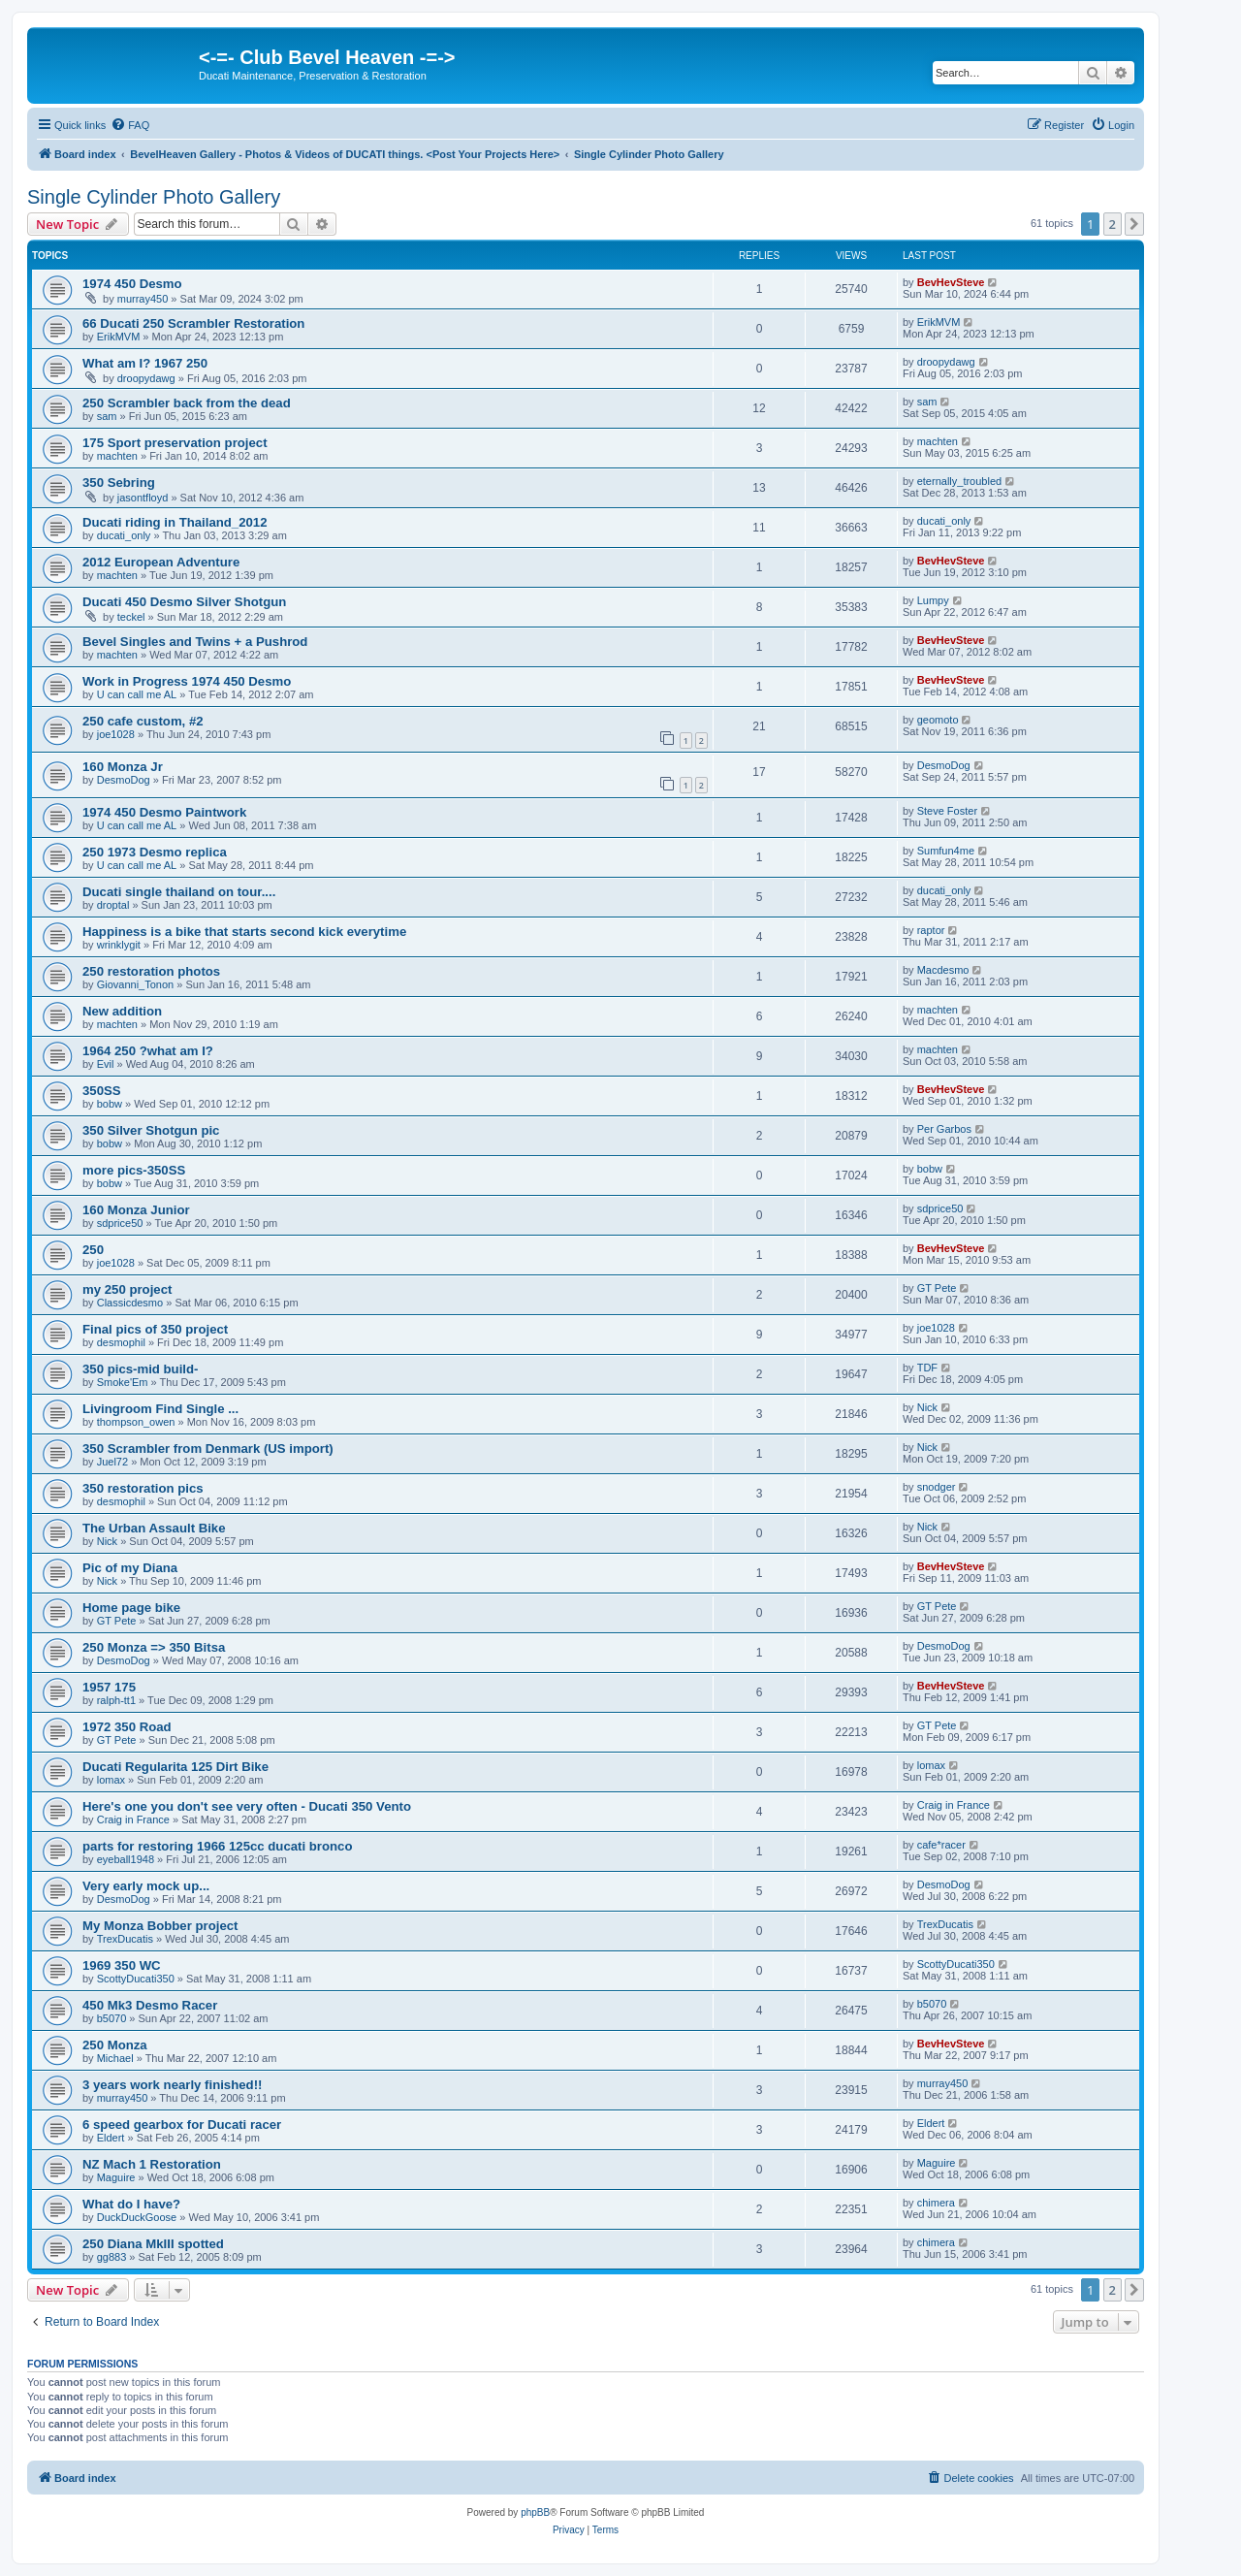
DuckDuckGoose (137, 2217)
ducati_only (124, 535)
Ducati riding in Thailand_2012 (175, 522)
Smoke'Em (122, 1382)
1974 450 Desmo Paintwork (164, 812)
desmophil (121, 1342)
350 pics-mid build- (140, 1369)
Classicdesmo (130, 1302)
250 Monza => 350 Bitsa (153, 1647)
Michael (115, 2058)
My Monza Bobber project (160, 1925)
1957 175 (109, 1687)
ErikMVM (119, 336)
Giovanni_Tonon (136, 984)
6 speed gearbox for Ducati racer (181, 2124)
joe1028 (116, 734)
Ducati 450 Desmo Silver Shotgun (184, 602)
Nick (927, 1407)
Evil (105, 1064)
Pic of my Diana (129, 1568)
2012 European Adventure (160, 562)
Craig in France (133, 1819)
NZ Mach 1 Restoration (151, 2164)
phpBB (535, 2512)
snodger (936, 1487)
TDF (927, 1367)
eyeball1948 (125, 1859)
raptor (931, 930)
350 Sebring (118, 482)
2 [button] (1112, 224)
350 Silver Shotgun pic (150, 1130)
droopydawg (146, 378)
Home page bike (131, 1607)
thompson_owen (136, 1422)
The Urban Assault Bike (154, 1528)
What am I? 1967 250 (144, 363)
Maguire (116, 2177)
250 (93, 1249)
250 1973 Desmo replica (154, 852)
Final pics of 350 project (155, 1329)
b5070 (112, 2018)
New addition (122, 1011)
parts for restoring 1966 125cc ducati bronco (217, 1846)
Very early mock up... (145, 1886)
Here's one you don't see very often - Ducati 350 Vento (246, 1806)
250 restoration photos (151, 971)
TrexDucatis (125, 1939)
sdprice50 (120, 1223)
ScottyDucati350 (136, 1978)
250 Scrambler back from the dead (186, 403)
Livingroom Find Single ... (160, 1408)
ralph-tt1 (116, 1700)
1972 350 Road (127, 1727)
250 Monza (114, 2045)
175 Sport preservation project (175, 442)
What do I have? (131, 2204)
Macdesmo (943, 970)
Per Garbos (944, 1129)
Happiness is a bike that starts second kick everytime (244, 931)
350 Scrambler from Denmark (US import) (208, 1448)
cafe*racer (941, 1845)
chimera (936, 2202)
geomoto (938, 719)
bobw (109, 1104)
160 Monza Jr (122, 766)
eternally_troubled (959, 481)
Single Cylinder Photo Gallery (153, 197)
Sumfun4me (945, 850)
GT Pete (937, 1288)
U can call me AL (137, 694)
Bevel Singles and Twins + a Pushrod (194, 641)
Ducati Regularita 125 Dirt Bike (175, 1766)
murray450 (143, 299)
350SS (101, 1090)
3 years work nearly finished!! (172, 2084)
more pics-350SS (133, 1170)
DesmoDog (123, 780)
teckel (131, 617)
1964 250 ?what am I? (147, 1051)
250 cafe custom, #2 (143, 721)
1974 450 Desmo (132, 283)
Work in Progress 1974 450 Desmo (186, 681)
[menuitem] (130, 125)
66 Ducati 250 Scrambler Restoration (193, 323)
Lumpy (933, 600)
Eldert (111, 2137)
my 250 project (127, 1289)
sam (107, 416)
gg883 (112, 2257)
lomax (111, 1780)
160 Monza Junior (136, 1210)
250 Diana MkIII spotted (153, 2244)
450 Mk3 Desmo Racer (149, 2005)
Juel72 (112, 1461)
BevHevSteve (951, 282)
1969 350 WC (121, 1965)
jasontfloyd (143, 497)
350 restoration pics (143, 1488)
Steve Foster (947, 811)
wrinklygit (119, 944)
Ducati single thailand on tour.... (178, 892)
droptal (113, 905)
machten (117, 456)
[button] (1134, 224)
